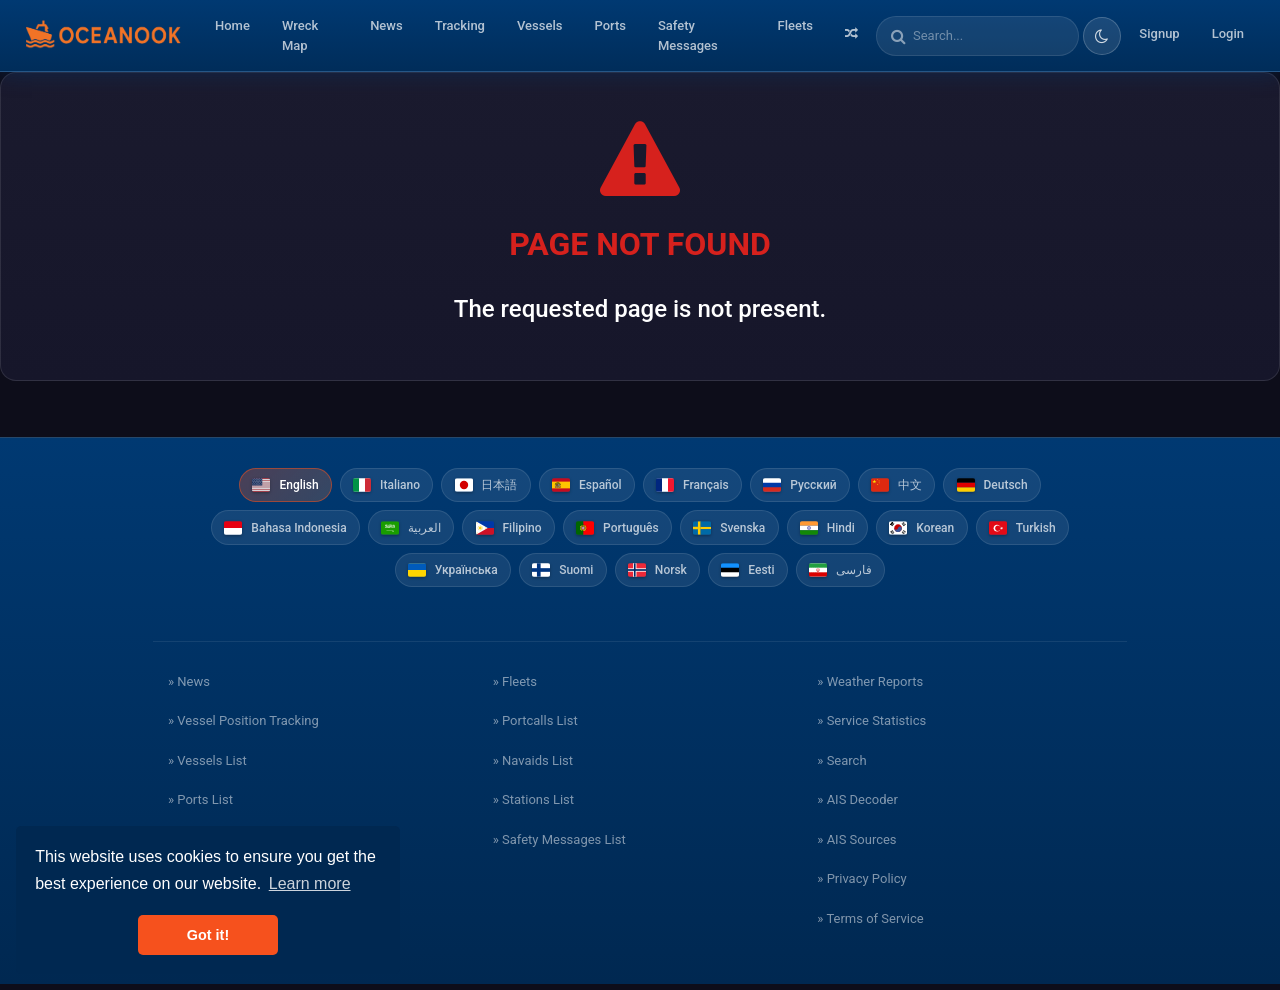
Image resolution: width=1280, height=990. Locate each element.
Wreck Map (300, 35)
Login (1228, 33)
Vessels (539, 25)
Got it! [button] (208, 935)
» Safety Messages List (559, 844)
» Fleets (515, 686)
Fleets (795, 25)
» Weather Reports (870, 686)
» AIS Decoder (857, 805)
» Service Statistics (871, 726)
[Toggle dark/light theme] (1102, 36)
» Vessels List (207, 765)
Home (232, 25)
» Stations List (533, 805)
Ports (610, 25)
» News (189, 686)
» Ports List (200, 805)
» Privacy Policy (861, 884)
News (386, 25)
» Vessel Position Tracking (243, 726)
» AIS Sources (856, 844)
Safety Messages (688, 35)
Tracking (460, 25)
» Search (841, 765)
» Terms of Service (870, 923)
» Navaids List (533, 765)
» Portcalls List (535, 726)
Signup (1159, 33)
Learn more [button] (310, 883)
